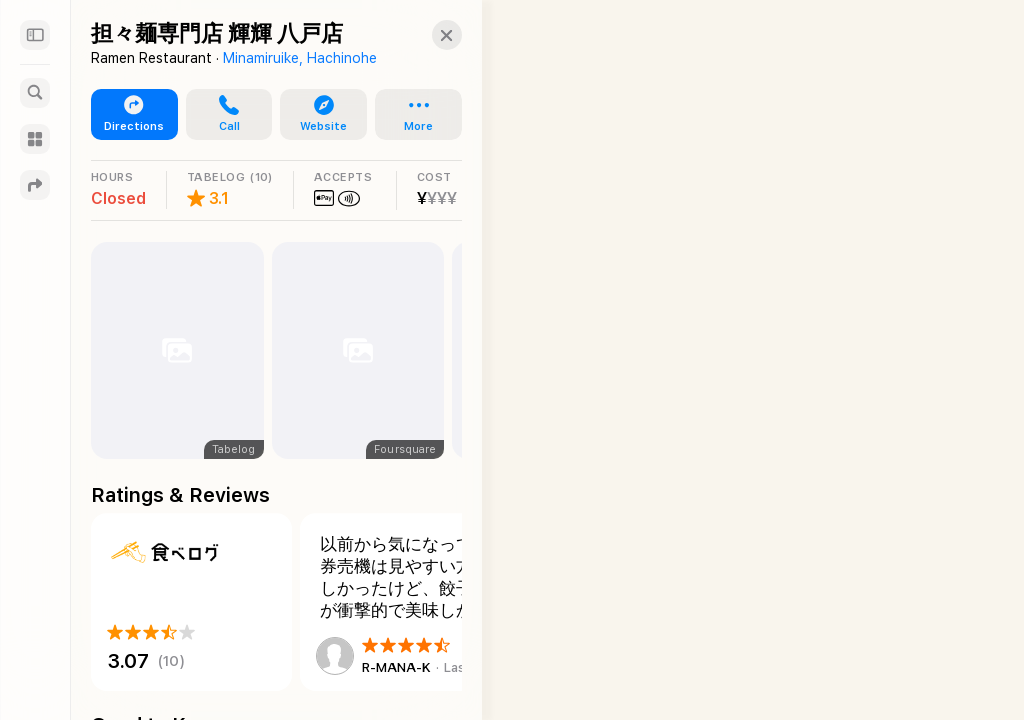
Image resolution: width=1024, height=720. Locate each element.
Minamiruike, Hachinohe (300, 58)
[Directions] (35, 185)
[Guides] (35, 139)
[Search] (35, 93)
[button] (429, 35)
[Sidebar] (35, 35)
